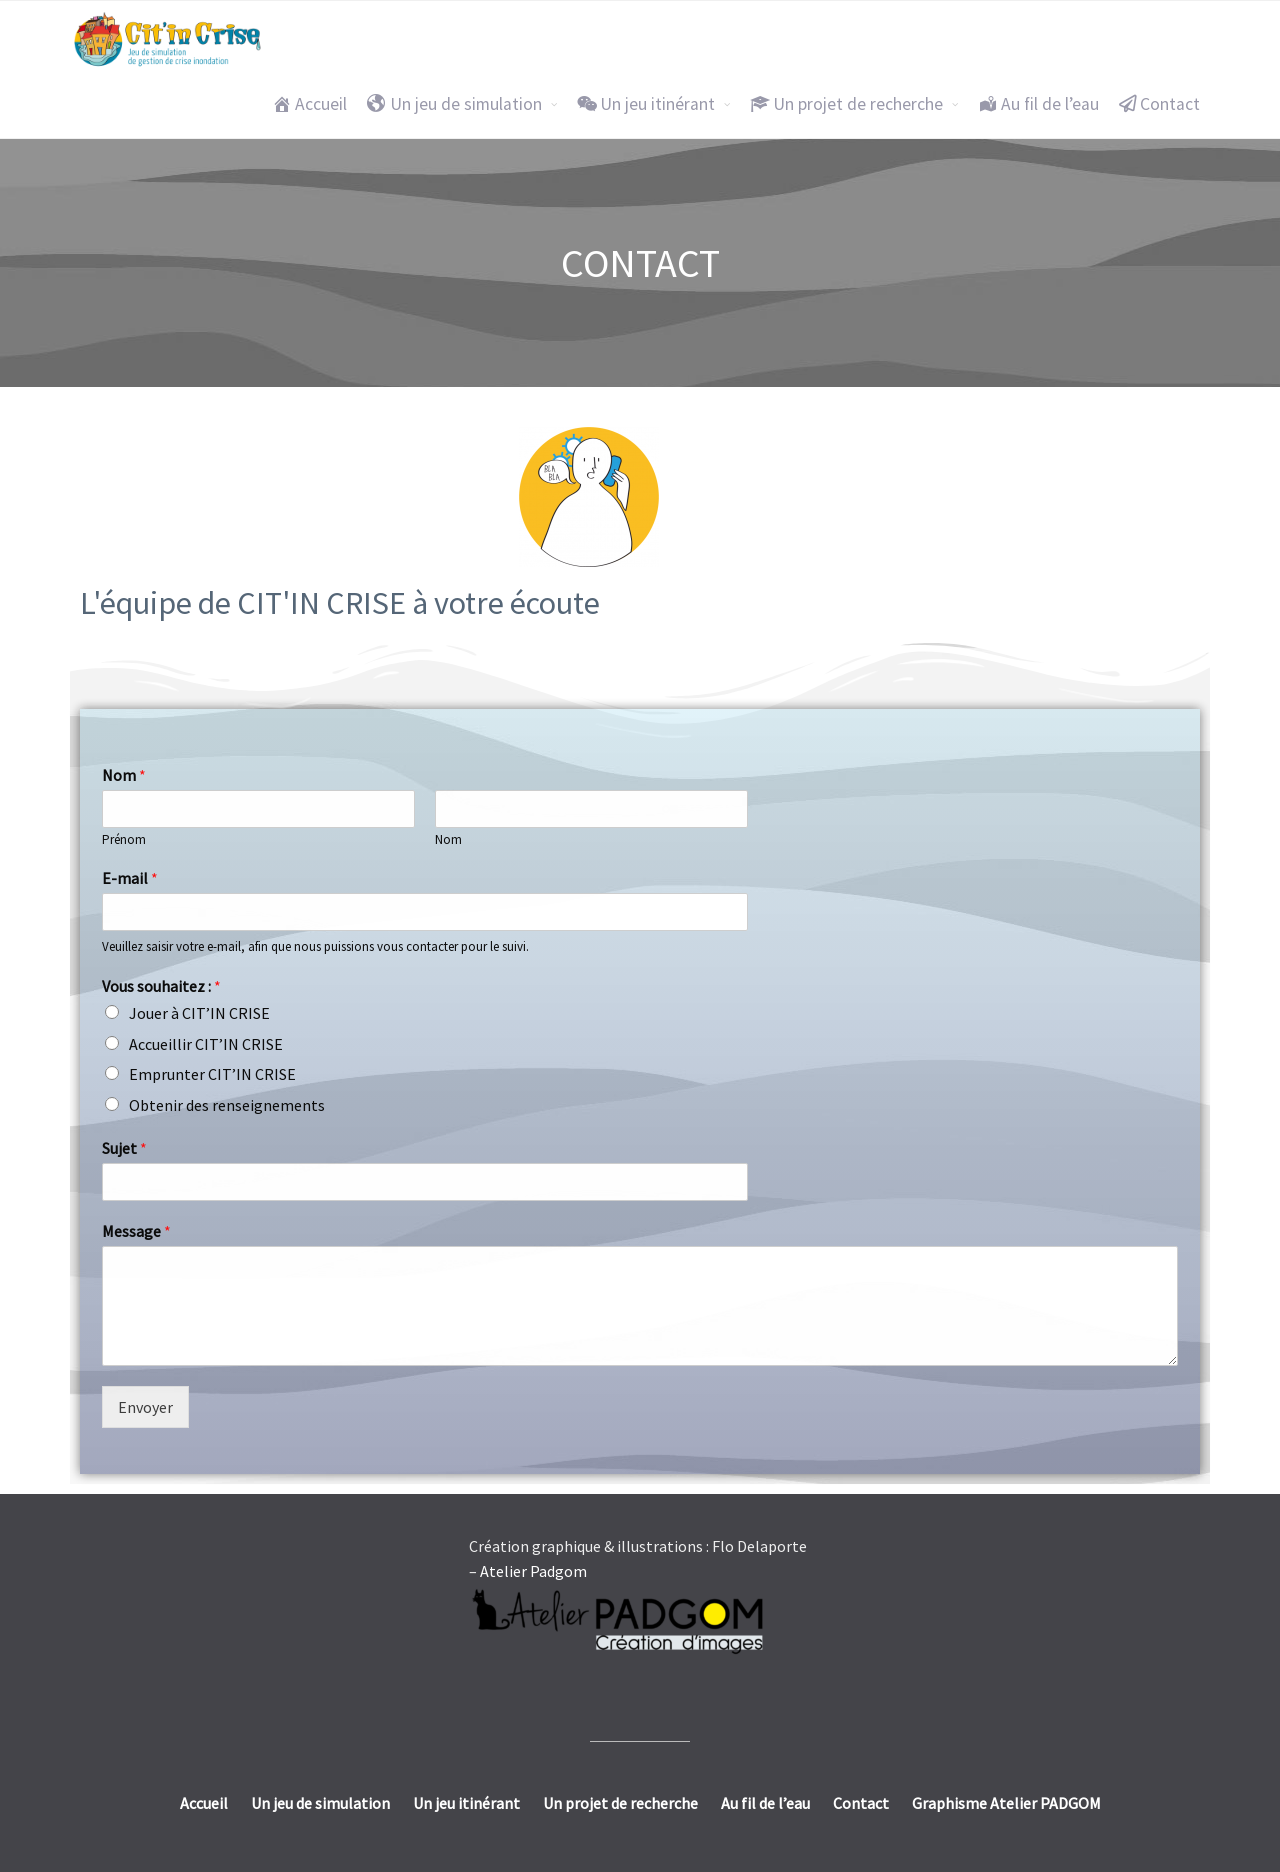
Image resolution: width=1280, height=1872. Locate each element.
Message (136, 1231)
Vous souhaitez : (161, 986)
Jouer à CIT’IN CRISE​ (199, 1013)
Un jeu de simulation (454, 104)
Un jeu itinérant (646, 104)
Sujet (124, 1148)
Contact (1159, 104)
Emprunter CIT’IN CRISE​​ (212, 1074)
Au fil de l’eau (1038, 104)
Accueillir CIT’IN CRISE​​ (206, 1044)
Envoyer (145, 1407)
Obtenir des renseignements (227, 1105)
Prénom (124, 840)
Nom (124, 775)
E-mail (130, 878)
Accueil (309, 104)
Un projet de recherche (846, 104)
